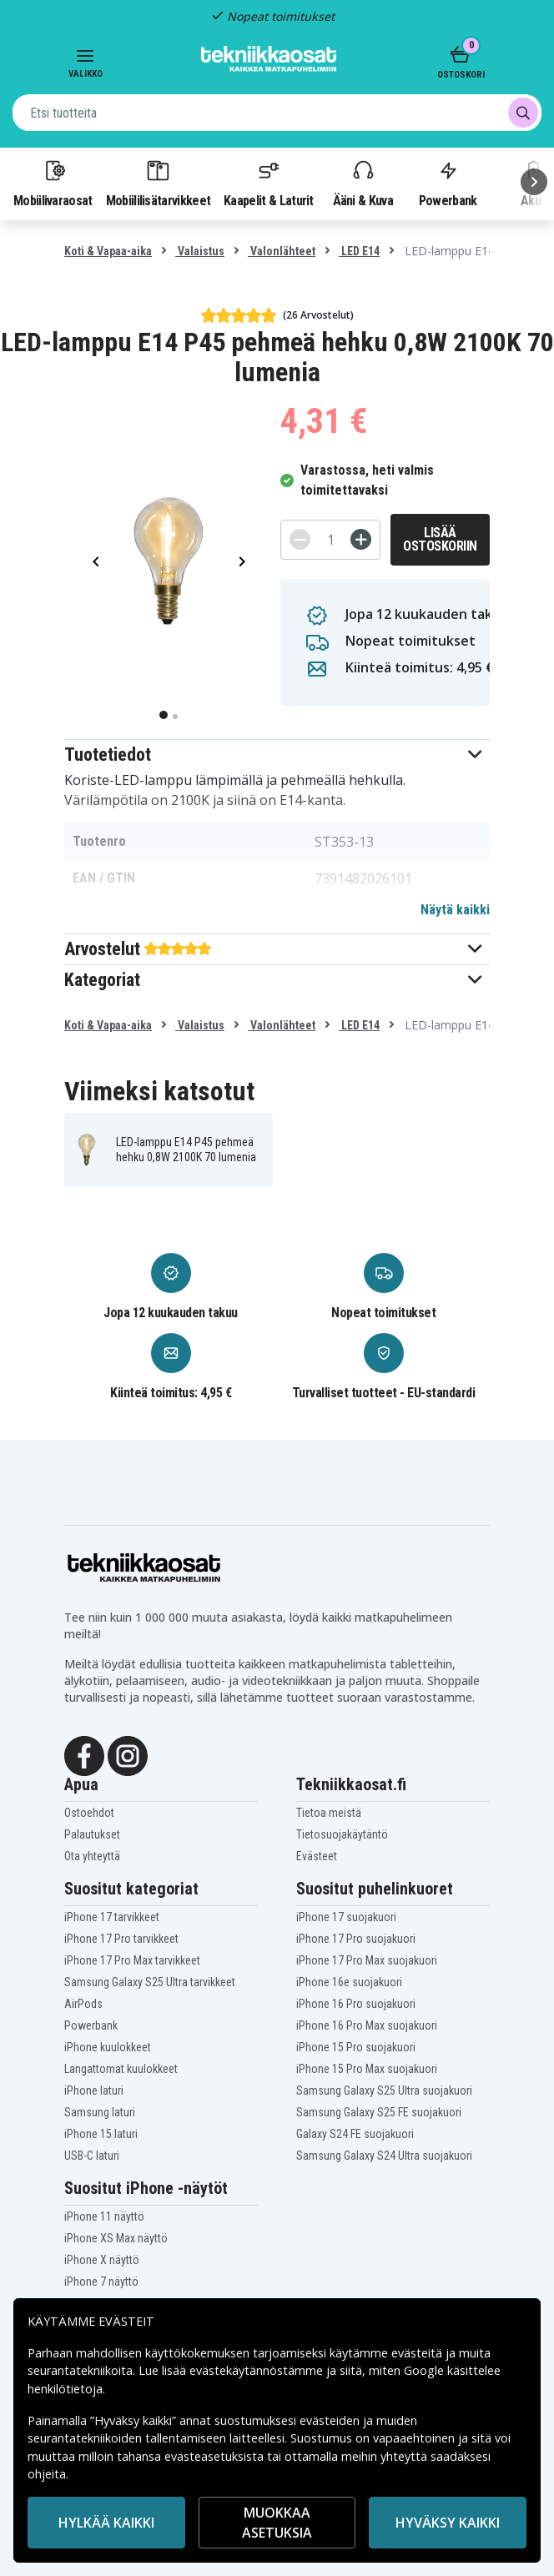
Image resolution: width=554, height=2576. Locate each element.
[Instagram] (128, 1754)
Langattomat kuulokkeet (121, 2068)
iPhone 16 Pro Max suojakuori (366, 2025)
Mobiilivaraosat (53, 183)
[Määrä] (330, 540)
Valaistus (199, 251)
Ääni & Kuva (363, 183)
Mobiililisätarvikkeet (158, 183)
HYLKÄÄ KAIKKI (106, 2522)
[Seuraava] (534, 182)
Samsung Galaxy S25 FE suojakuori (378, 2112)
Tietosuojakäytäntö (342, 1834)
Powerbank (448, 183)
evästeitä (418, 2353)
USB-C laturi (91, 2155)
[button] (277, 754)
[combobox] (277, 112)
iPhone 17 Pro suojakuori (356, 1938)
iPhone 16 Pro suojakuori (356, 2003)
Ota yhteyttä (92, 1856)
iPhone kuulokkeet (107, 2047)
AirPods (83, 2003)
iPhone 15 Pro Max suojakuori (366, 2068)
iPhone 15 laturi (101, 2134)
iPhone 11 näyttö (104, 2216)
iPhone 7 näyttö (101, 2281)
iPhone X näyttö (101, 2260)
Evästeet (316, 1856)
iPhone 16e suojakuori (349, 1982)
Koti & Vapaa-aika (108, 251)
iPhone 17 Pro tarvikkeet (121, 1938)
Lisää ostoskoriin (440, 539)
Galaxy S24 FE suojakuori (355, 2134)
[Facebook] (84, 1754)
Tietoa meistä (328, 1812)
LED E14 (359, 251)
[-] (300, 539)
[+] (360, 539)
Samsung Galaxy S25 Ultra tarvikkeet (149, 1982)
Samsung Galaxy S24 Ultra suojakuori (384, 2155)
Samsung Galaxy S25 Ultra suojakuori (384, 2090)
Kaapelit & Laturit (269, 183)
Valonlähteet (281, 251)
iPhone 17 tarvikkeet (111, 1917)
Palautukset (92, 1834)
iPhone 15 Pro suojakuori (356, 2047)
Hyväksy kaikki (447, 2522)
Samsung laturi (99, 2112)
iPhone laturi (93, 2090)
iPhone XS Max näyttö (116, 2238)
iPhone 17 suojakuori (346, 1917)
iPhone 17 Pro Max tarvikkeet (132, 1960)
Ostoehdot (89, 1812)
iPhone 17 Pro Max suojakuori (366, 1960)
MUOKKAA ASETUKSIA (277, 2522)
